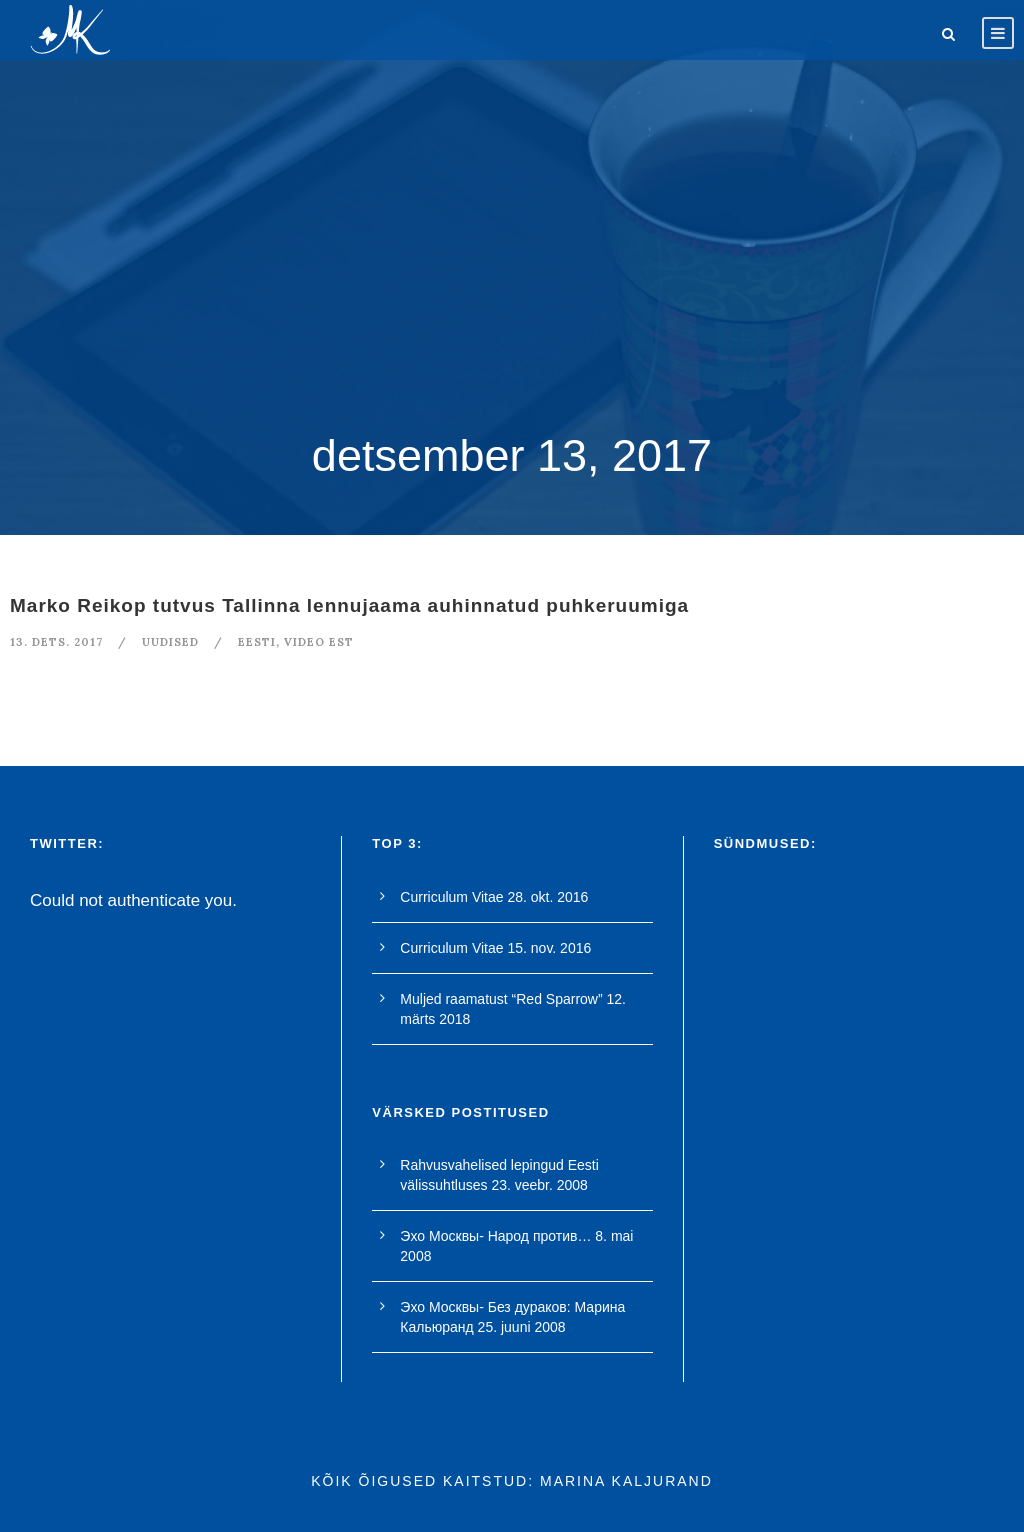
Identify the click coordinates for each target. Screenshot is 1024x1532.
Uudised (170, 642)
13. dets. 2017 (56, 642)
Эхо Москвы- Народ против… (495, 1236)
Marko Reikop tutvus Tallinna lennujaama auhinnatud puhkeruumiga (349, 605)
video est (319, 642)
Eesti (257, 642)
